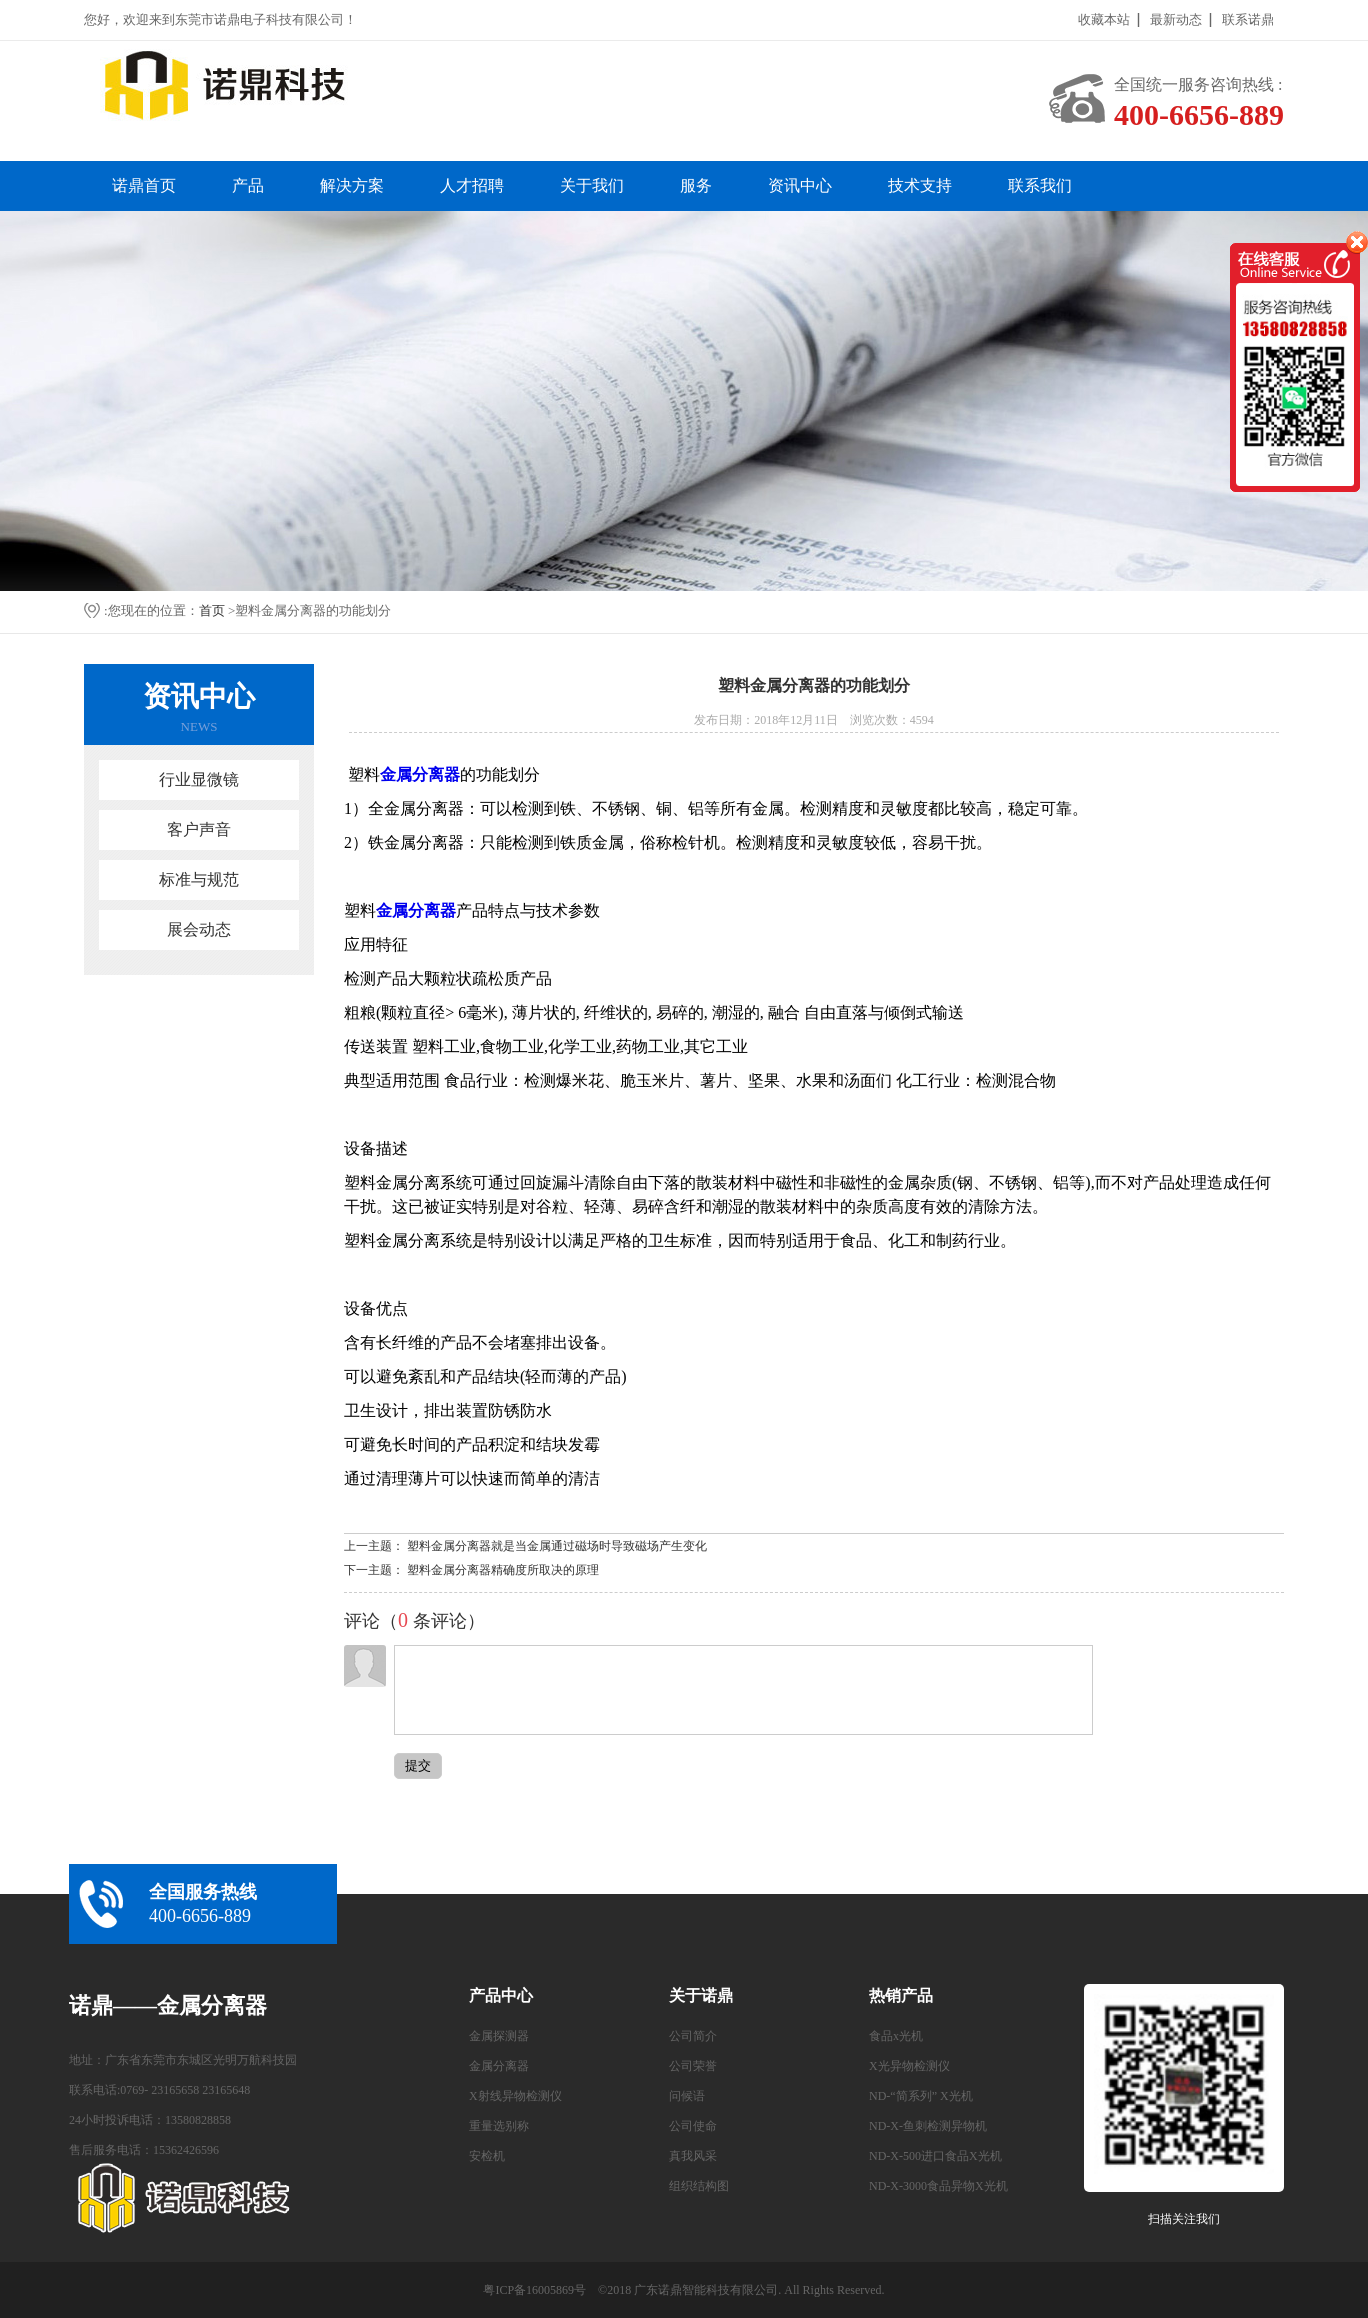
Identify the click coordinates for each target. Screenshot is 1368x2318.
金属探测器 (499, 2036)
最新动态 (1176, 19)
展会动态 (199, 929)
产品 (248, 185)
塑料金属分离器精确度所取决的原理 (503, 1570)
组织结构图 (699, 2186)
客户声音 (199, 829)
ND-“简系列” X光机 (921, 2096)
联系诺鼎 (1248, 19)
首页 (212, 610)
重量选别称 (499, 2126)
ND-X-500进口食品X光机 (935, 2156)
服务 (696, 185)
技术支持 (920, 185)
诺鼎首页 (144, 185)
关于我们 (592, 185)
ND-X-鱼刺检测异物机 (928, 2126)
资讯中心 (800, 185)
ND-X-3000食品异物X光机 (938, 2186)
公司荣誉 (693, 2066)
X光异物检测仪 (909, 2066)
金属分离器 (499, 2066)
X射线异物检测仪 (515, 2096)
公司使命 (693, 2126)
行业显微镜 (199, 779)
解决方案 (352, 185)
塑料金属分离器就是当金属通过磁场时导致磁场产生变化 (557, 1546)
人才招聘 (472, 185)
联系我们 (1040, 185)
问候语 (687, 2096)
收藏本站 (1104, 19)
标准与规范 (199, 879)
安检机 (487, 2156)
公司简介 (693, 2036)
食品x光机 (896, 2036)
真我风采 (693, 2156)
